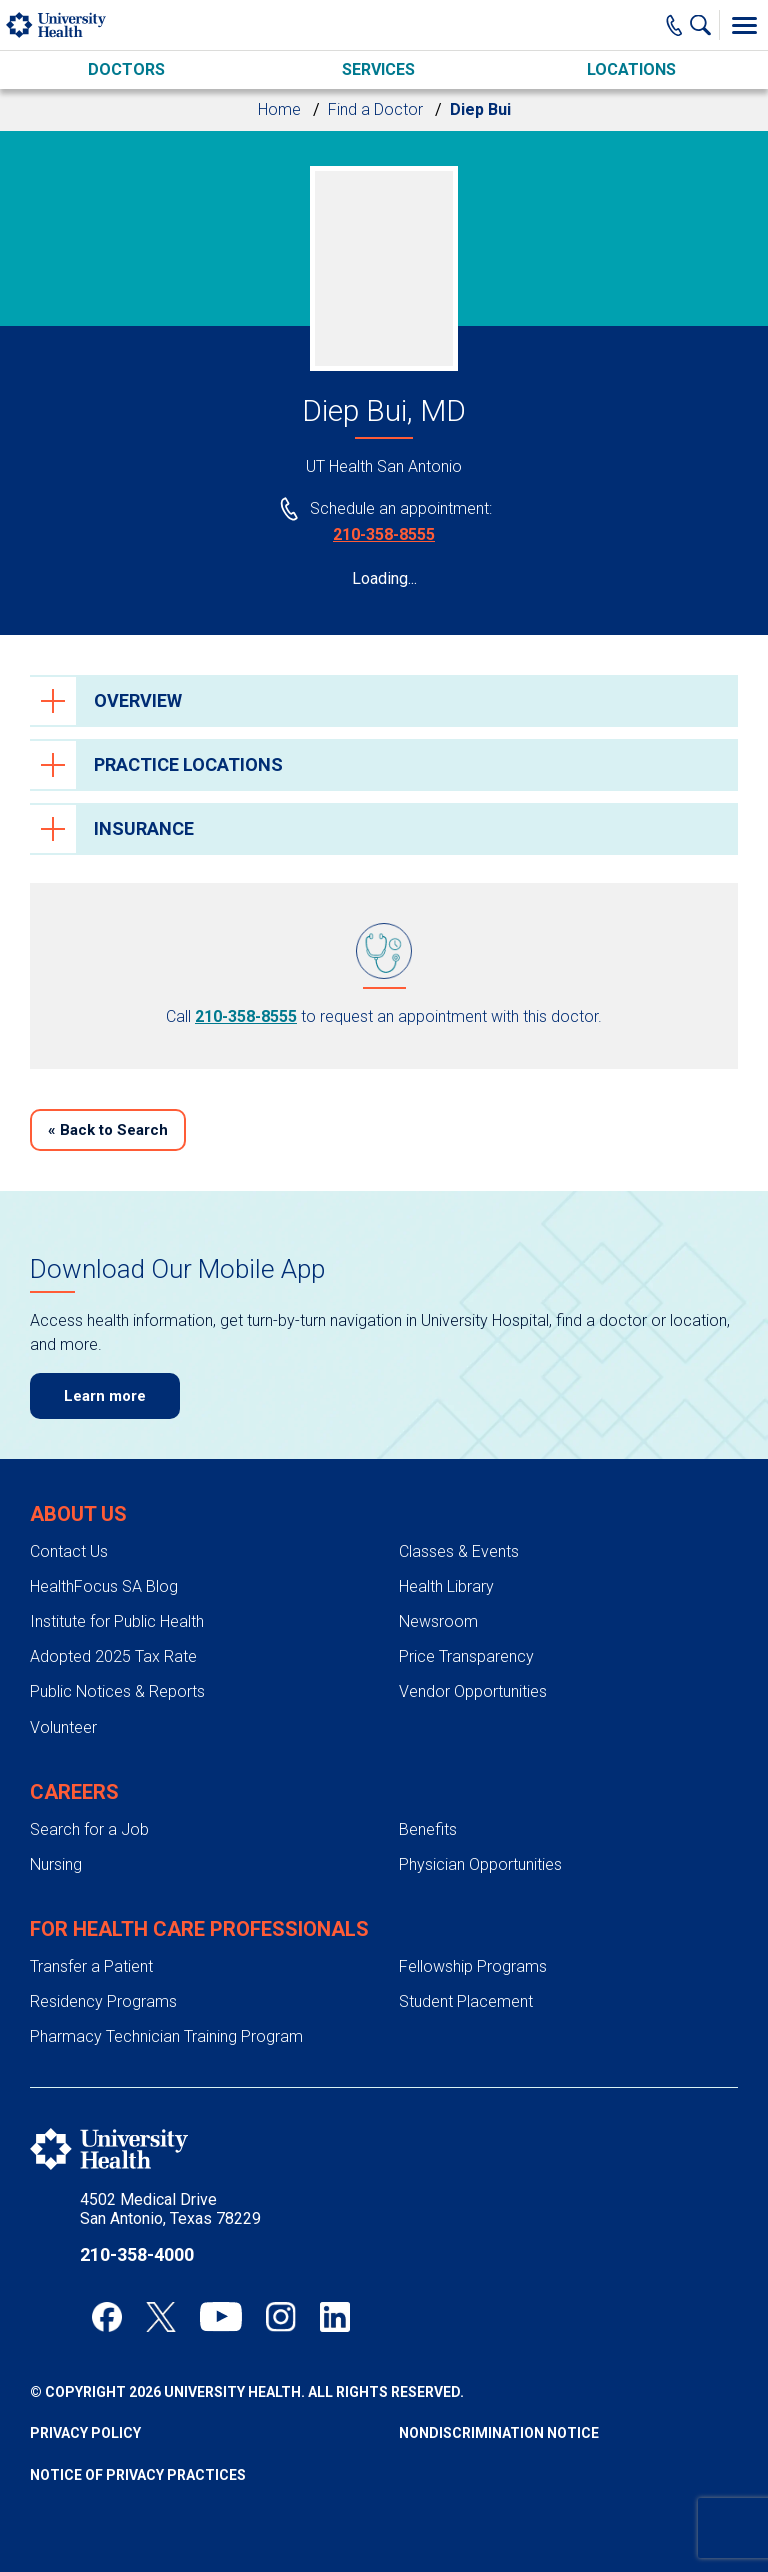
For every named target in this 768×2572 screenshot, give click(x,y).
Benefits (428, 1829)
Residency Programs (103, 2001)
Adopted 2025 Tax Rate (113, 1656)
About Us (78, 1514)
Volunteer (63, 1727)
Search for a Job (89, 1829)
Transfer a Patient (91, 1966)
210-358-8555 (384, 534)
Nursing (56, 1864)
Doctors (126, 69)
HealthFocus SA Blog (104, 1586)
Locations (631, 69)
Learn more (105, 1396)
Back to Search (108, 1130)
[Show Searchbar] (705, 25)
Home (279, 109)
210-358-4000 (137, 2254)
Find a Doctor (375, 109)
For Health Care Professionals (199, 1929)
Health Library (446, 1586)
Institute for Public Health (117, 1621)
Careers (74, 1792)
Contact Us (69, 1551)
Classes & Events (459, 1551)
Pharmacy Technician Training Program (166, 2036)
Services (378, 69)
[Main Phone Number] (674, 25)
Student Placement (466, 2001)
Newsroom (438, 1621)
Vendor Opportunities (473, 1691)
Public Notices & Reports (117, 1691)
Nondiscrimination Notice (499, 2433)
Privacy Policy (85, 2433)
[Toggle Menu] (744, 25)
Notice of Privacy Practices (138, 2475)
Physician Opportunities (480, 1864)
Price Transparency (466, 1656)
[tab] (384, 701)
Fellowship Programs (473, 1966)
